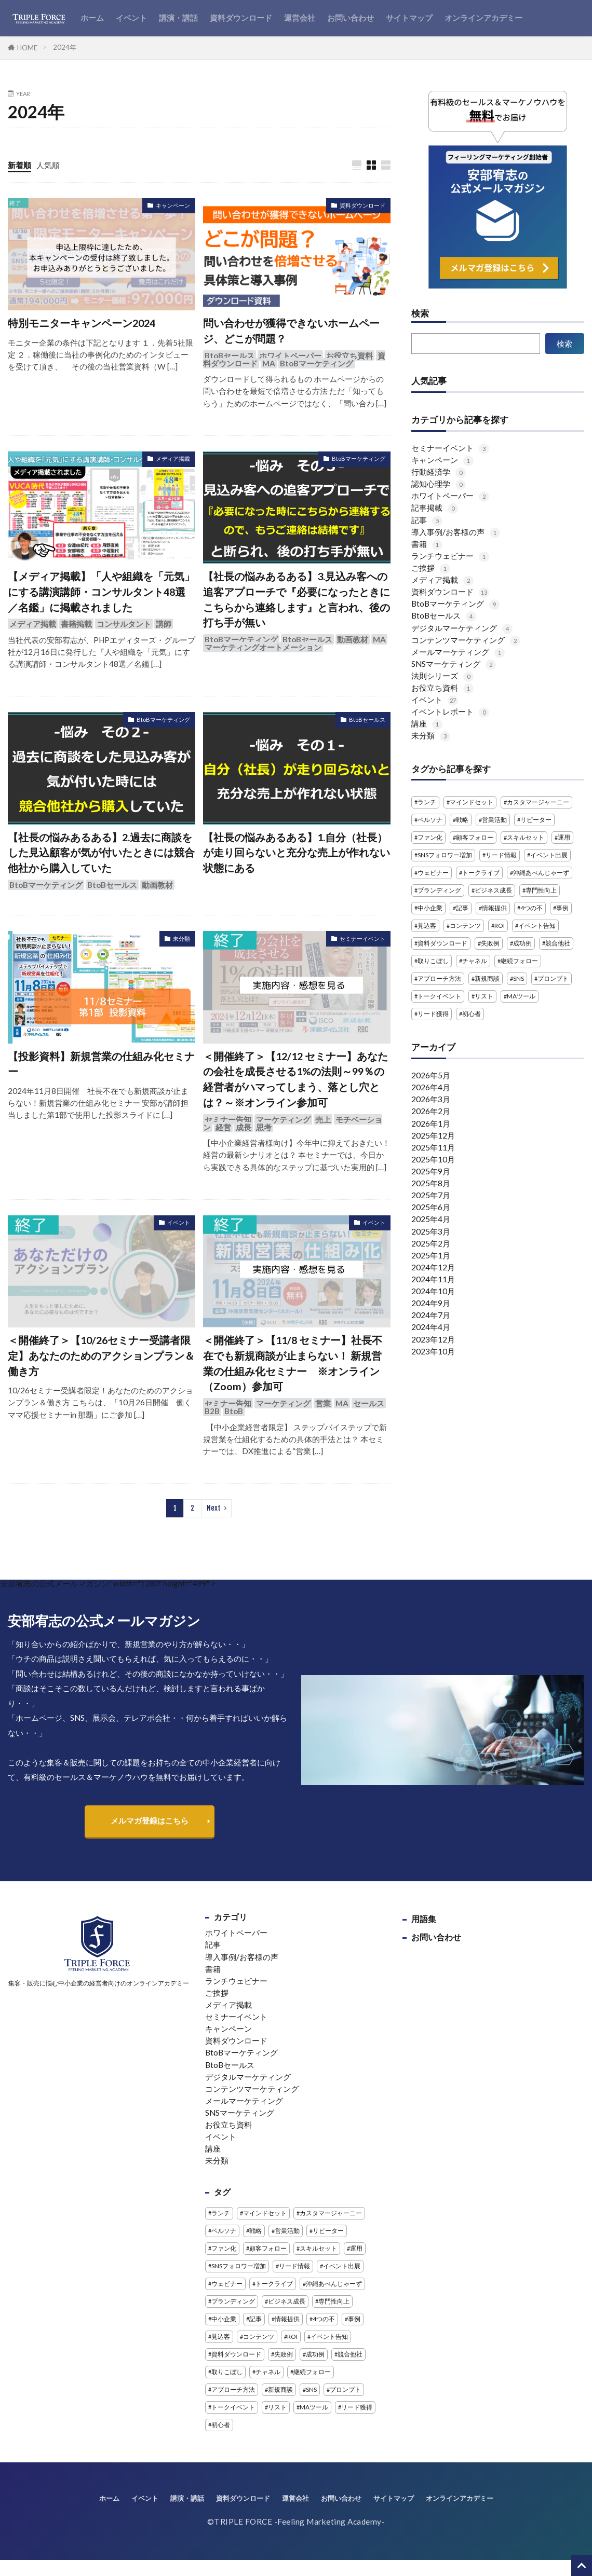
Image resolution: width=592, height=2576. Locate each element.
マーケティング (283, 1119)
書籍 (426, 544)
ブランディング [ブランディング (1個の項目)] (439, 890)
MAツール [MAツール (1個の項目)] (521, 996)
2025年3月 (430, 1231)
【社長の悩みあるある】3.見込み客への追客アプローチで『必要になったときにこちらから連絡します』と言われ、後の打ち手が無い (296, 599)
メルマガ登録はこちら (150, 1820)
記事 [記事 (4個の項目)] (462, 908)
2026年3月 (430, 1099)
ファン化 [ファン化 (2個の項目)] (430, 837)
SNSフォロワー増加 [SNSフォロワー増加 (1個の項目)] (445, 855)
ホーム (92, 17)
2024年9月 (430, 1303)
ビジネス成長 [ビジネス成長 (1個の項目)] (493, 890)
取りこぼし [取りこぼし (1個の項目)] (433, 961)
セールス (368, 1403)
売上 (323, 1119)
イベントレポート (450, 711)
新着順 (19, 165)
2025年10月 (433, 1159)
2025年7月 (430, 1195)
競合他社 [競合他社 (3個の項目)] (557, 943)
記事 (426, 520)
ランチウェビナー (450, 555)
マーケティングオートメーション (263, 647)
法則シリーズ (442, 675)
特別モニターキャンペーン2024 (81, 323)
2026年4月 (430, 1087)
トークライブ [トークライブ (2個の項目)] (481, 872)
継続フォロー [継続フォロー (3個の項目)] (519, 961)
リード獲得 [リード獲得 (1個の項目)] (433, 1014)
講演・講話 (178, 17)
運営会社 (299, 17)
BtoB (233, 1411)
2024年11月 (433, 1279)
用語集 (423, 1919)
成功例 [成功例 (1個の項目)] (522, 943)
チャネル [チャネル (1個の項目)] (474, 961)
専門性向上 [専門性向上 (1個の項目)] (541, 890)
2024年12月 (433, 1267)
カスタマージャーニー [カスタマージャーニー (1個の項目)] (538, 802)
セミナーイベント (362, 938)
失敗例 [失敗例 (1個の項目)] (490, 943)
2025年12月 (433, 1135)
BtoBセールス (229, 355)
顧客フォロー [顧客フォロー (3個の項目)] (474, 837)
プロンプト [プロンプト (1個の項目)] (553, 978)
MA (268, 363)
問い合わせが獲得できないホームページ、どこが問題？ (291, 331)
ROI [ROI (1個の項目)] (499, 925)
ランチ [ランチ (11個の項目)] (427, 802)
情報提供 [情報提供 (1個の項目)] (494, 908)
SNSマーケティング (453, 663)
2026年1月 (430, 1123)
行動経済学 (438, 471)
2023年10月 (433, 1351)
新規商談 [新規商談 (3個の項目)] (487, 978)
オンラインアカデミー (483, 17)
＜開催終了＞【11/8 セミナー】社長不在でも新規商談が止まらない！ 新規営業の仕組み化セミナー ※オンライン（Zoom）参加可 (292, 1363)
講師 (163, 623)
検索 (420, 314)
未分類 (181, 938)
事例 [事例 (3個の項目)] (562, 908)
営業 (323, 1403)
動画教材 (352, 639)
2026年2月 (430, 1111)
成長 (243, 1127)
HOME (27, 48)
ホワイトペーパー (290, 355)
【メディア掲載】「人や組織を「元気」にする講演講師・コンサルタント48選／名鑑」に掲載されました (101, 591)
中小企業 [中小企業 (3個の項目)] (430, 908)
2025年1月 (430, 1255)
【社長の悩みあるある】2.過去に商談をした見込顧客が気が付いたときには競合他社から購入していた (101, 852)
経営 (223, 1127)
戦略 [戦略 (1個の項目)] (462, 820)
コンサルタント (124, 623)
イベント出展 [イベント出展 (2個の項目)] (549, 855)
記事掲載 (434, 507)
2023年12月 (433, 1339)
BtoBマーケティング (316, 363)
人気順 (48, 165)
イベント (131, 17)
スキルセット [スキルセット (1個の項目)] (525, 837)
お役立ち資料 (349, 355)
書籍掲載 (76, 623)
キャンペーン (173, 205)
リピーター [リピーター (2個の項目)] (535, 820)
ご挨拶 (430, 567)
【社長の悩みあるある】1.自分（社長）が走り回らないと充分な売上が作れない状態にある (296, 852)
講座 (426, 723)
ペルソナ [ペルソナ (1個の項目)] (430, 820)
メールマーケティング (458, 651)
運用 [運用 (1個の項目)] (564, 837)
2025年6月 (430, 1207)
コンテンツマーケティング (465, 640)
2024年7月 (430, 1315)
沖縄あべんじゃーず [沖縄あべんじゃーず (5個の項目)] (541, 872)
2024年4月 (430, 1327)
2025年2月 (430, 1243)
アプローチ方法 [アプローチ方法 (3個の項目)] (439, 978)
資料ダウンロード (241, 17)
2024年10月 (433, 1291)
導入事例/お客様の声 (455, 532)
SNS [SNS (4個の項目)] (518, 978)
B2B (212, 1411)
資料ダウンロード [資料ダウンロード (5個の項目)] (442, 943)
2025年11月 (433, 1147)
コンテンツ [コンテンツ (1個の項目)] (465, 925)
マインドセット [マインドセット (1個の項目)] (471, 802)
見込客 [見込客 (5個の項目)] (427, 925)
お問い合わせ (350, 17)
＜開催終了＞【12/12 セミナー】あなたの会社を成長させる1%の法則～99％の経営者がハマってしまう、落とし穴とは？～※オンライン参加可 (295, 1079)
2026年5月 (430, 1075)
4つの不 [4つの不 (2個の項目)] (531, 908)
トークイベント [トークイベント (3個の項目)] (439, 996)
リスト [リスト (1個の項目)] (484, 996)
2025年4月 (430, 1219)
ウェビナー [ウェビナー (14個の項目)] (433, 872)
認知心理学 (438, 483)
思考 (264, 1127)
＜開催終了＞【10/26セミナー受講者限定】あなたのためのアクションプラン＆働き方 (101, 1355)
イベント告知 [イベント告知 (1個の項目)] (537, 925)
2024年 (64, 47)
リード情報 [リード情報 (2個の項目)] (501, 855)
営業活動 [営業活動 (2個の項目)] (494, 820)
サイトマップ (409, 17)
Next (214, 1508)
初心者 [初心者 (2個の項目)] (471, 1014)
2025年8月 (430, 1183)
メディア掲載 (173, 458)
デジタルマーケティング (462, 628)
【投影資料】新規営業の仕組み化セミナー (101, 1064)
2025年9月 (430, 1171)
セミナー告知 (228, 1119)
